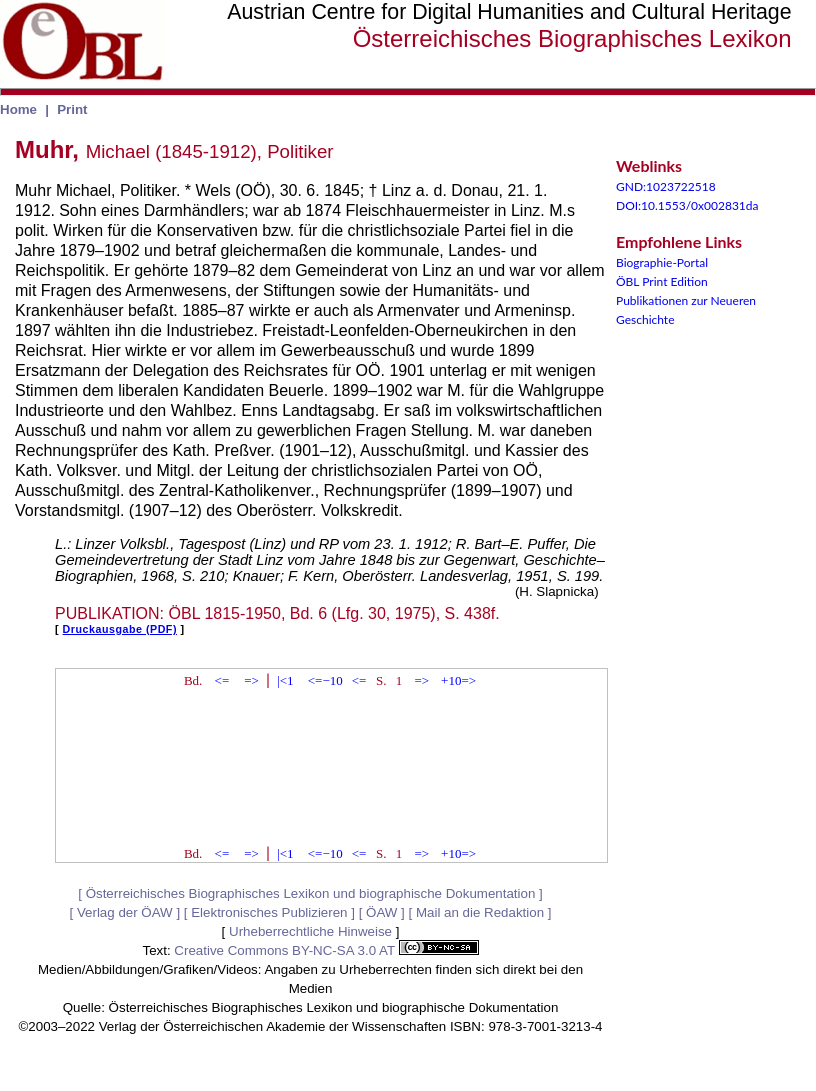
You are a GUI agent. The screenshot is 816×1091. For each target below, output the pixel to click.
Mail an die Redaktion (480, 912)
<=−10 (325, 680)
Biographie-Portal (662, 262)
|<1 (285, 680)
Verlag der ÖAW (125, 912)
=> (251, 680)
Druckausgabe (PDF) (120, 629)
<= (222, 680)
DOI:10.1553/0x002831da (687, 205)
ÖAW (381, 912)
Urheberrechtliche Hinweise (310, 931)
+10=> (458, 680)
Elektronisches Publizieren (269, 912)
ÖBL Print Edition (662, 281)
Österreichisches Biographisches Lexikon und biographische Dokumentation (311, 893)
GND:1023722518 (666, 186)
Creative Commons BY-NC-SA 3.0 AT (326, 950)
